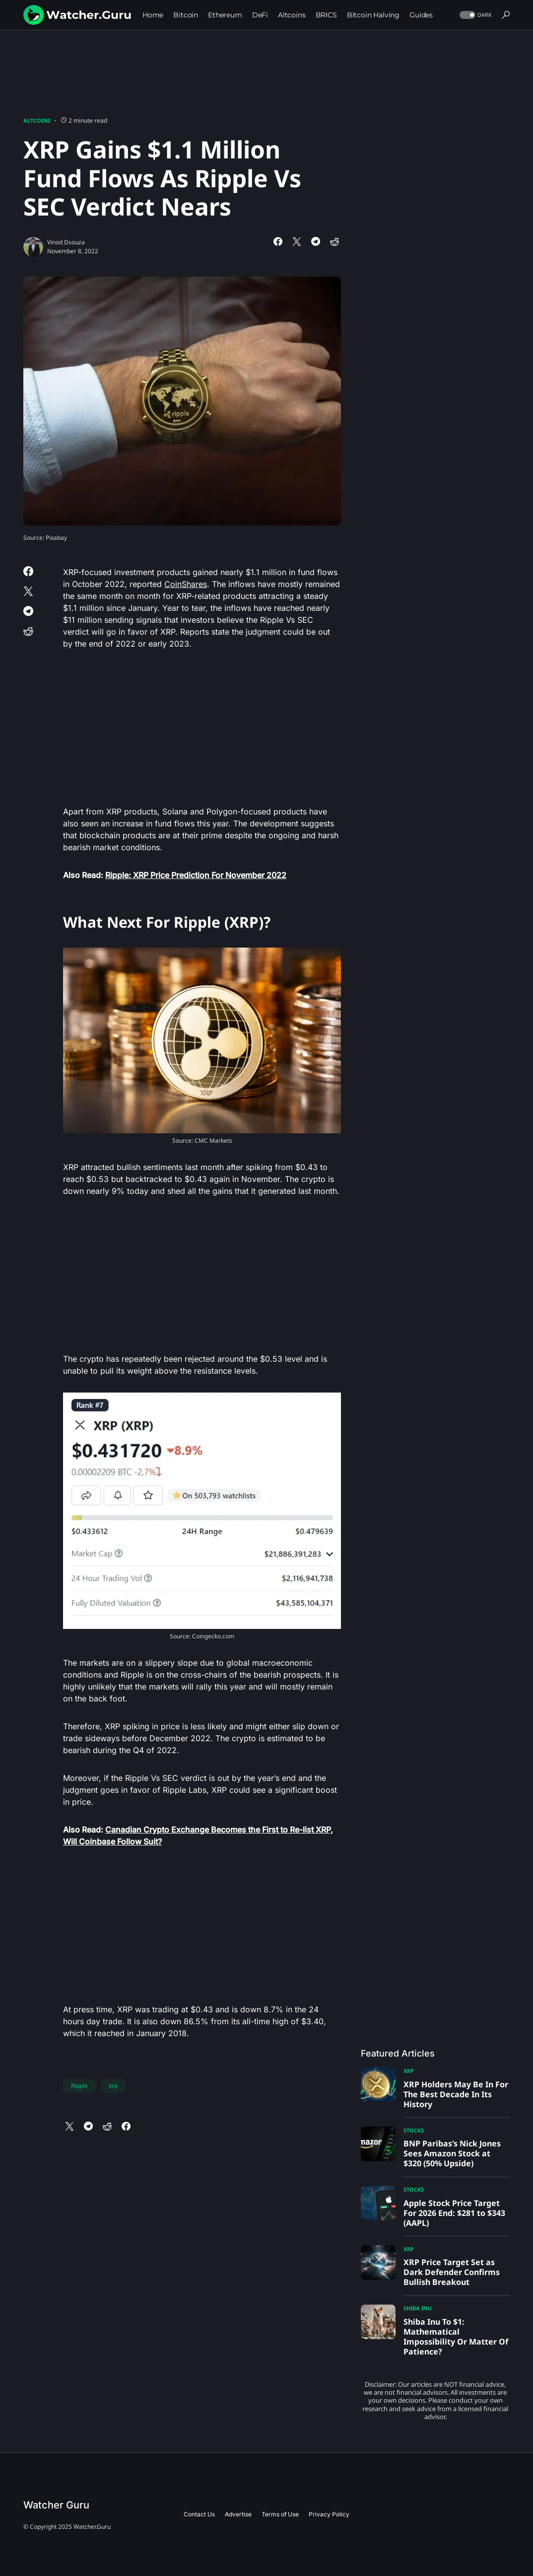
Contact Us (199, 2514)
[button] (475, 15)
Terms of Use (280, 2514)
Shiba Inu (417, 2308)
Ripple (79, 2085)
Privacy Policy (329, 2514)
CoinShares (185, 584)
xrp (113, 2085)
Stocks (413, 2130)
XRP (408, 2070)
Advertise (238, 2514)
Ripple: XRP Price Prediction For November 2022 (195, 875)
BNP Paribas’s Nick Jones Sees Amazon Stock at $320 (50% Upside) (452, 2153)
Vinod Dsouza (66, 242)
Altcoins (37, 120)
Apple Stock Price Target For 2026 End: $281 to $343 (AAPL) (454, 2213)
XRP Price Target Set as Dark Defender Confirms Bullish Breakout (451, 2272)
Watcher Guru (56, 2505)
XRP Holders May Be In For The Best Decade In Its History (455, 2094)
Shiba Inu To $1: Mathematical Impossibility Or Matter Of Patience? (455, 2336)
